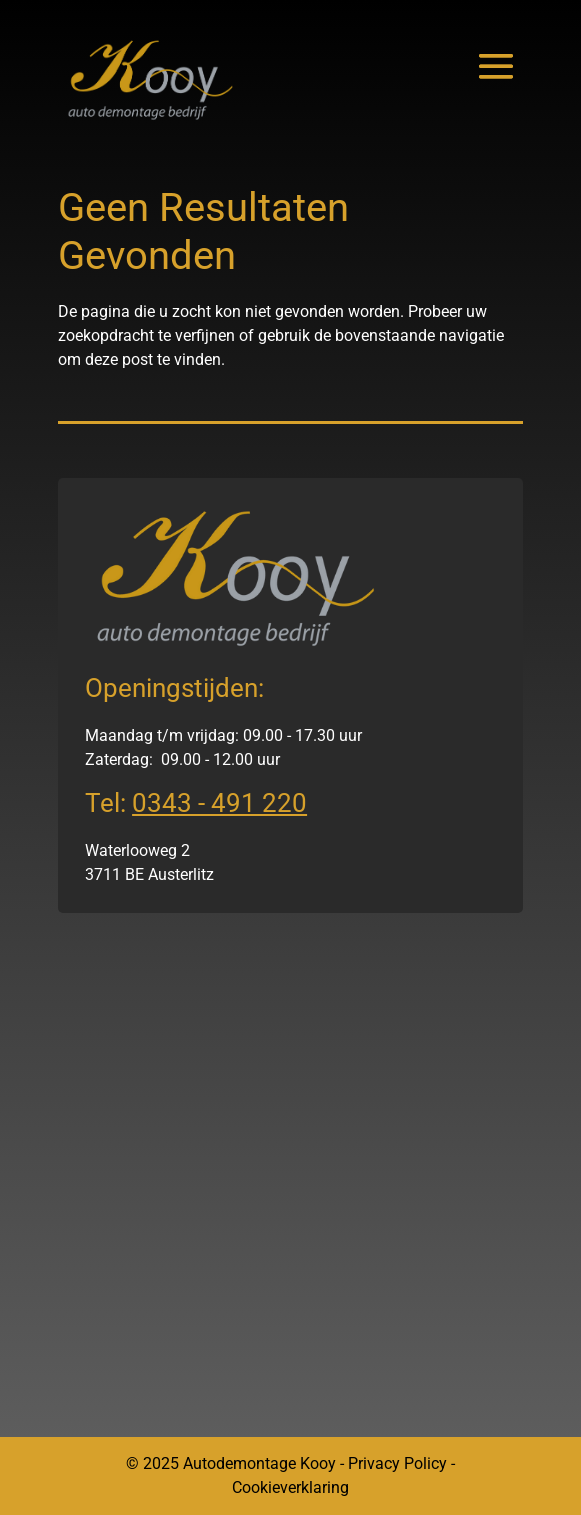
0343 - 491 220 (219, 803)
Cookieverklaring (290, 1487)
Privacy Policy (397, 1463)
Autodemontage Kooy (259, 1463)
